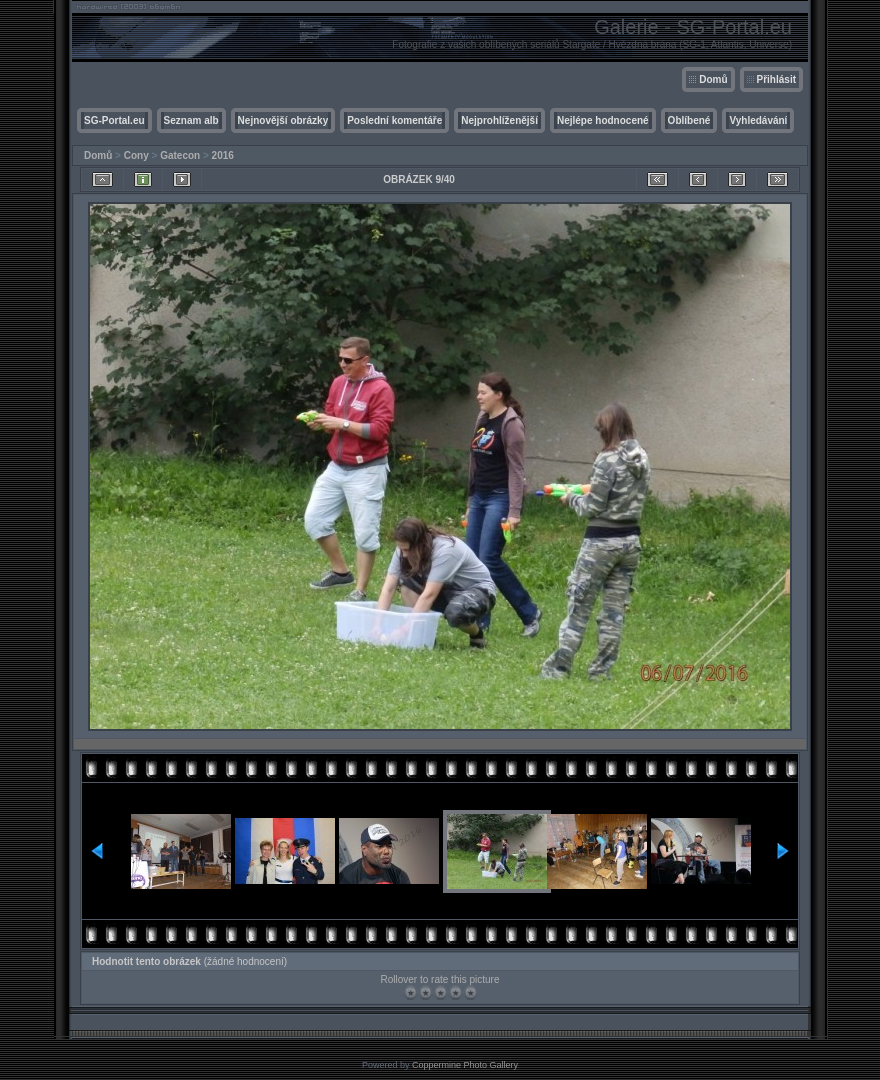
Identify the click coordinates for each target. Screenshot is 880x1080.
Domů (713, 79)
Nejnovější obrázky (283, 120)
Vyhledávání (758, 120)
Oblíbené (689, 120)
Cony (136, 155)
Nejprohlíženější (499, 120)
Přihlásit (776, 79)
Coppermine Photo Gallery (465, 1065)
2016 (223, 155)
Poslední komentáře (394, 120)
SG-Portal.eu (114, 120)
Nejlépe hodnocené (603, 120)
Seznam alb (191, 120)
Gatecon (180, 155)
